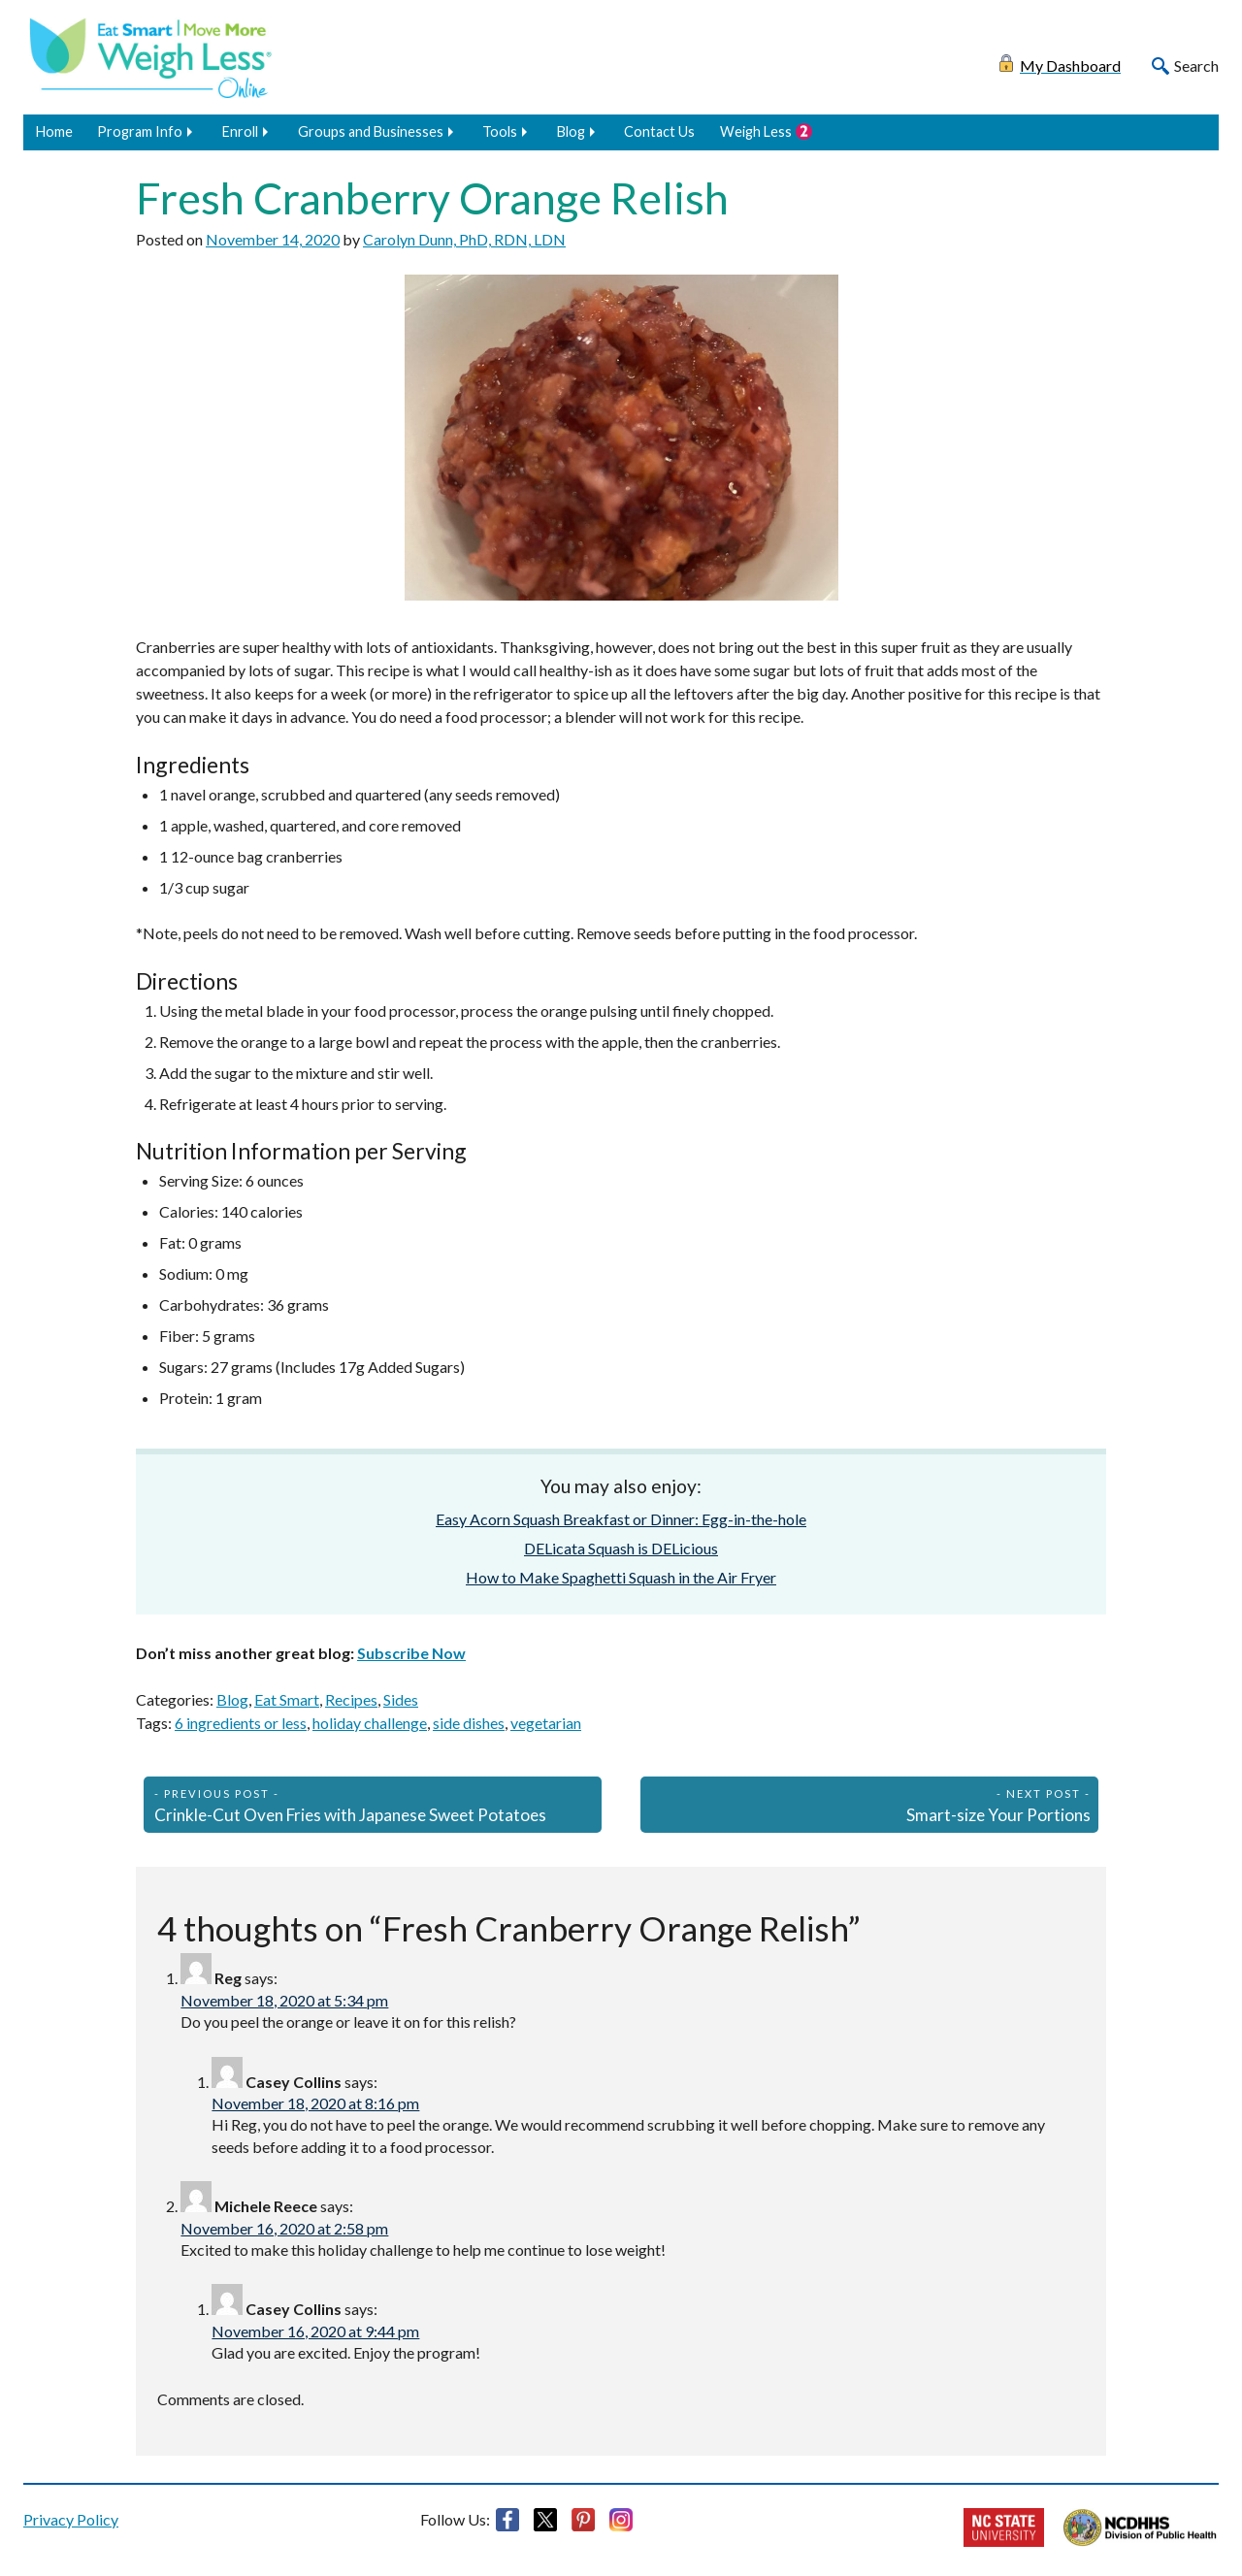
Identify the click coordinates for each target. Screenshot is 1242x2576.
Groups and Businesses (370, 131)
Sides (400, 1699)
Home (54, 131)
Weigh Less (756, 131)
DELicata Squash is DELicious (621, 1548)
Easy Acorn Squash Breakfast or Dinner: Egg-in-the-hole (621, 1519)
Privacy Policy (70, 2519)
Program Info (139, 131)
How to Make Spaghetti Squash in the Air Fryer (621, 1577)
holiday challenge (369, 1722)
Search (1196, 65)
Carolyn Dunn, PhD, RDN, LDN (464, 239)
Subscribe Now (411, 1653)
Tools (499, 131)
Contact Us (659, 131)
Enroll (240, 131)
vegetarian (545, 1722)
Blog (571, 131)
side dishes (469, 1722)
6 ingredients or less (241, 1722)
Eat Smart (286, 1699)
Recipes (351, 1699)
